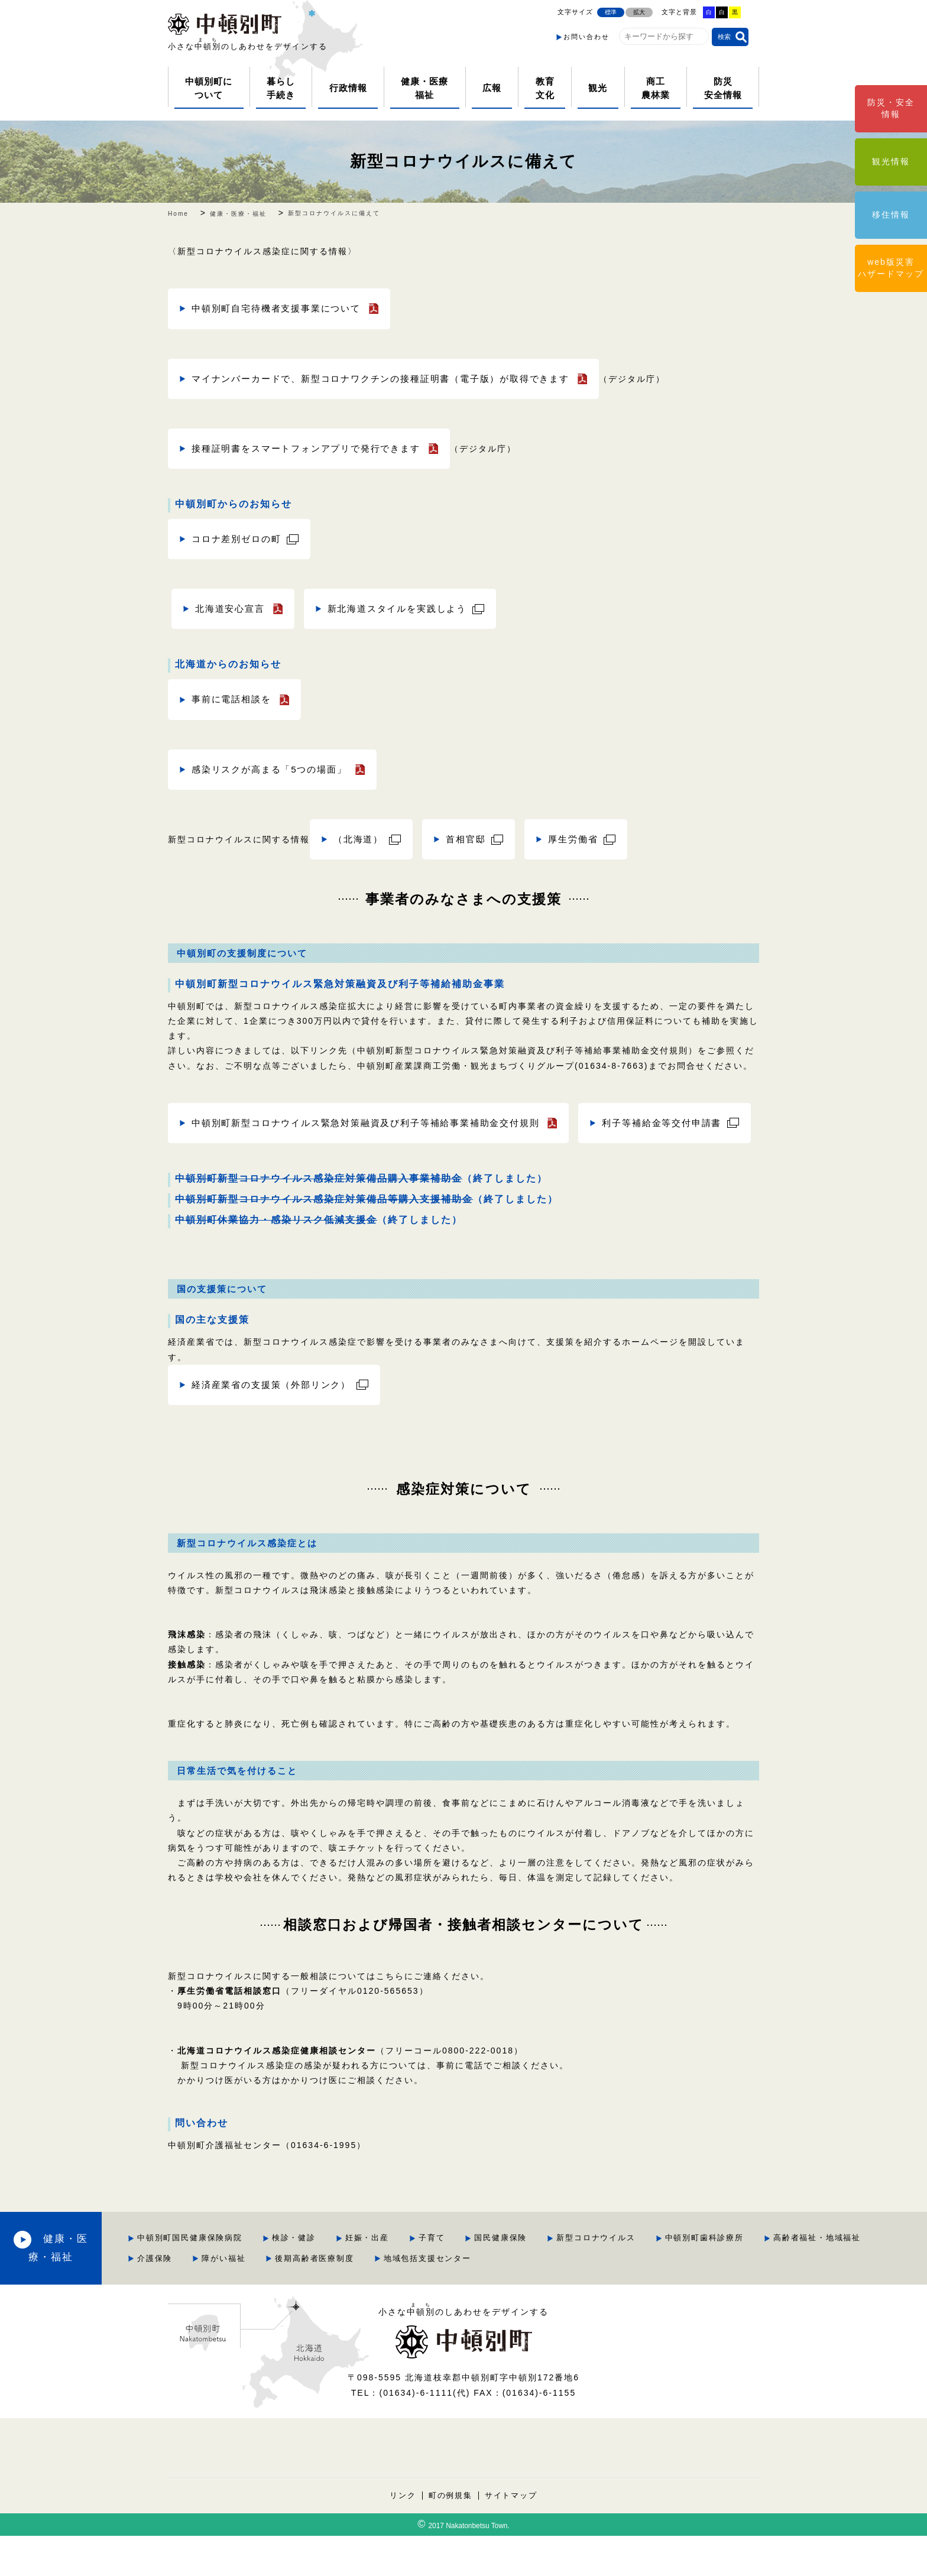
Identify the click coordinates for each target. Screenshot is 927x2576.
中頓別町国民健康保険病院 (272, 2278)
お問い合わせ (586, 36)
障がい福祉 (424, 2298)
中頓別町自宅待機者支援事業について (282, 308)
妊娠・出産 (451, 2278)
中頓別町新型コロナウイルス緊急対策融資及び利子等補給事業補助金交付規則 (378, 1123)
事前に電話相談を (234, 700)
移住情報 (891, 214)
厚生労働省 (581, 839)
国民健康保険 (585, 2278)
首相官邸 (470, 839)
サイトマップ (511, 2535)
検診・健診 (377, 2278)
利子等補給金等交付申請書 (255, 1163)
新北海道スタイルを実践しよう (406, 609)
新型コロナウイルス (681, 2278)
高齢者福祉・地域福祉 (263, 2298)
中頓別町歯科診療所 (791, 2278)
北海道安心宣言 (232, 609)
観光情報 (891, 161)
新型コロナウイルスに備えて (463, 161)
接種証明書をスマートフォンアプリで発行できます (314, 448)
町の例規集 (450, 2535)
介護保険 (354, 2298)
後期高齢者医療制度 (516, 2298)
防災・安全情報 (891, 108)
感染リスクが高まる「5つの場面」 (275, 769)
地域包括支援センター (629, 2298)
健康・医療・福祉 (106, 2287)
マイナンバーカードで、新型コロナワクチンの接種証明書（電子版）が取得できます (394, 379)
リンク (402, 2535)
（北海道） (360, 839)
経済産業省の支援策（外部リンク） (277, 1425)
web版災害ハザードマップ (891, 267)
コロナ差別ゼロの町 (239, 539)
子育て (516, 2278)
